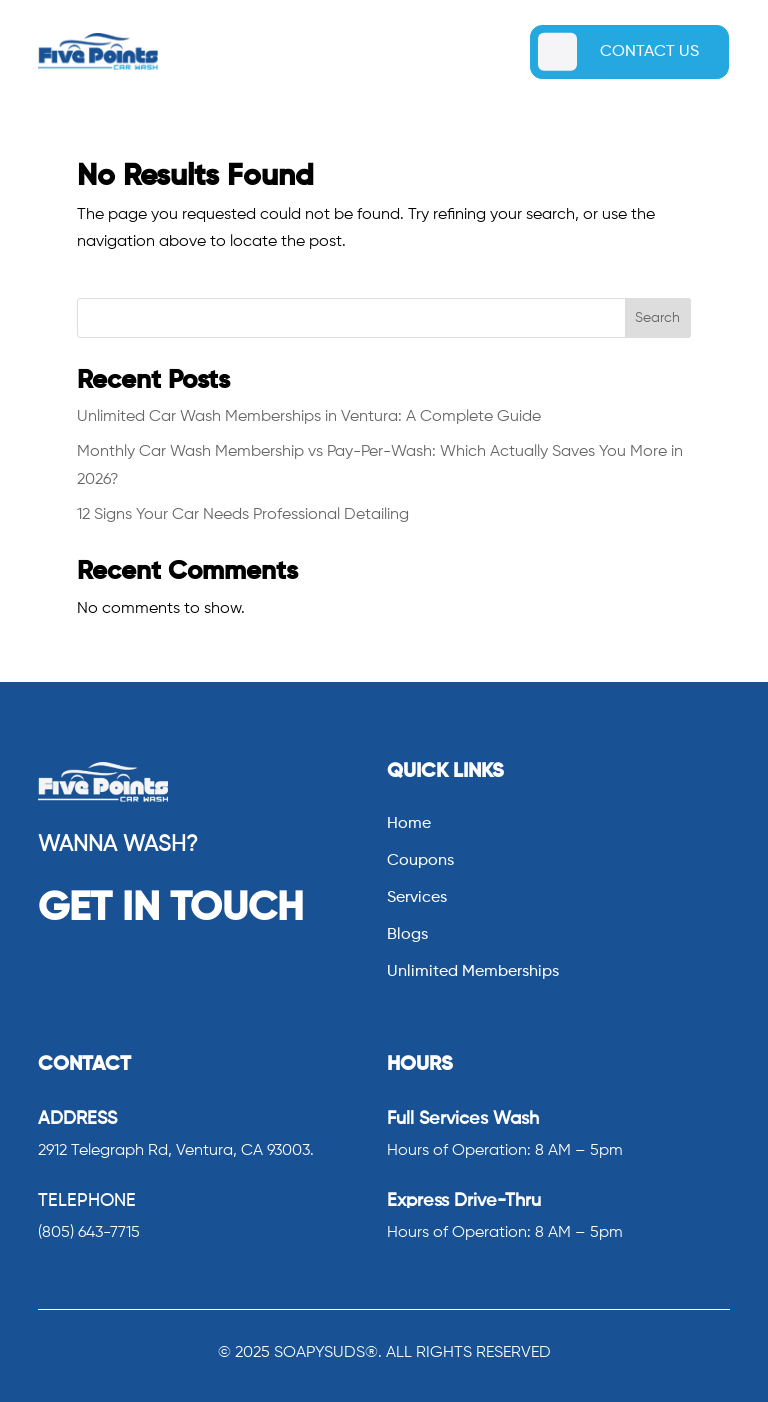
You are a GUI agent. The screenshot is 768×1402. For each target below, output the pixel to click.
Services (417, 898)
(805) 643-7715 (89, 1233)
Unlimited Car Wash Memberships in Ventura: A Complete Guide (309, 417)
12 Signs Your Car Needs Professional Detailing (243, 515)
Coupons (420, 861)
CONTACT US (649, 52)
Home (409, 824)
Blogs (407, 935)
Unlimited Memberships (473, 972)
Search (657, 318)
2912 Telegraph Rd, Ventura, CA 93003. (176, 1151)
